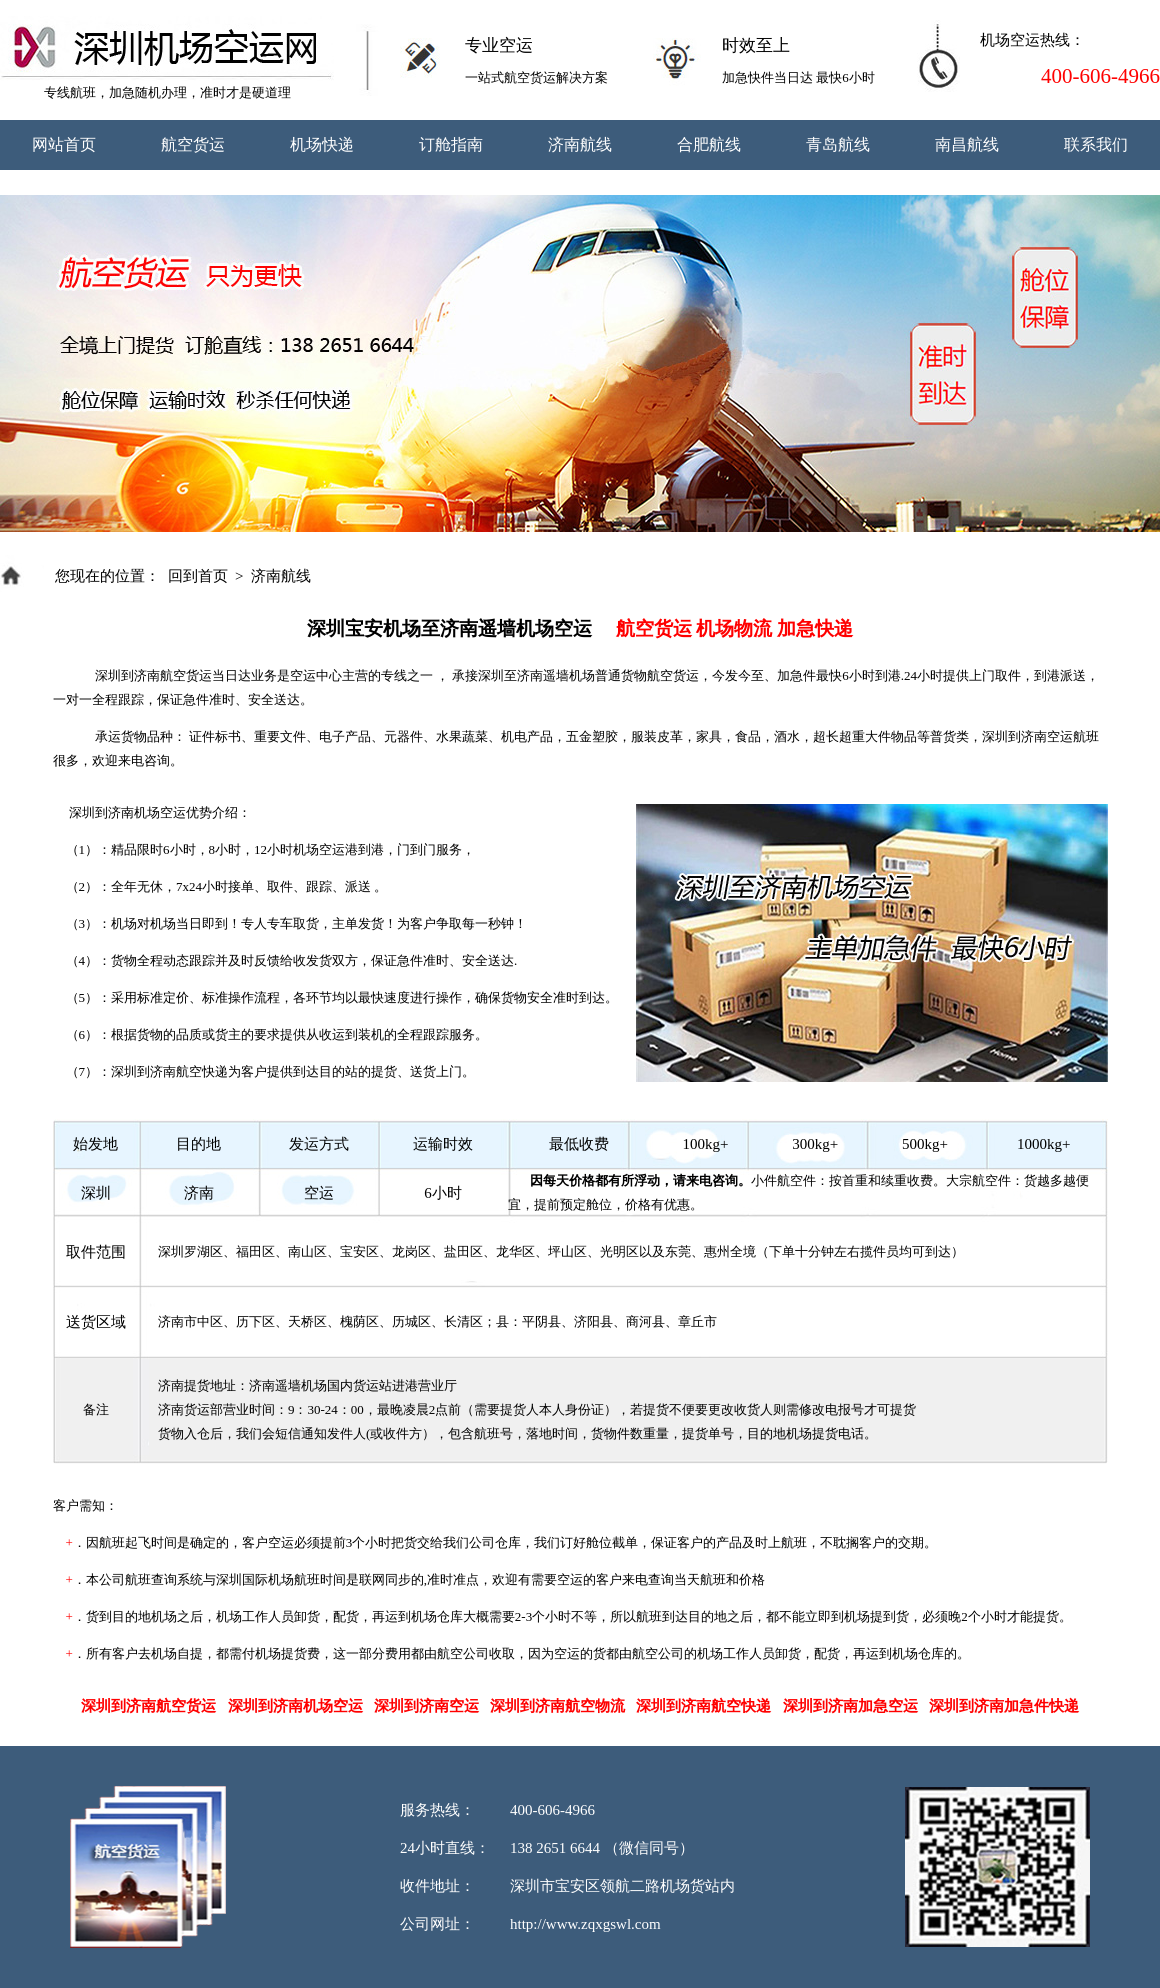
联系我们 (1096, 144)
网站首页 (64, 144)
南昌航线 (967, 144)
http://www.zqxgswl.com (585, 1924)
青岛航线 (838, 144)
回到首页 (198, 576)
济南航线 (580, 144)
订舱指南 (451, 144)
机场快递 (322, 144)
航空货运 (193, 144)
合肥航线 (709, 144)
